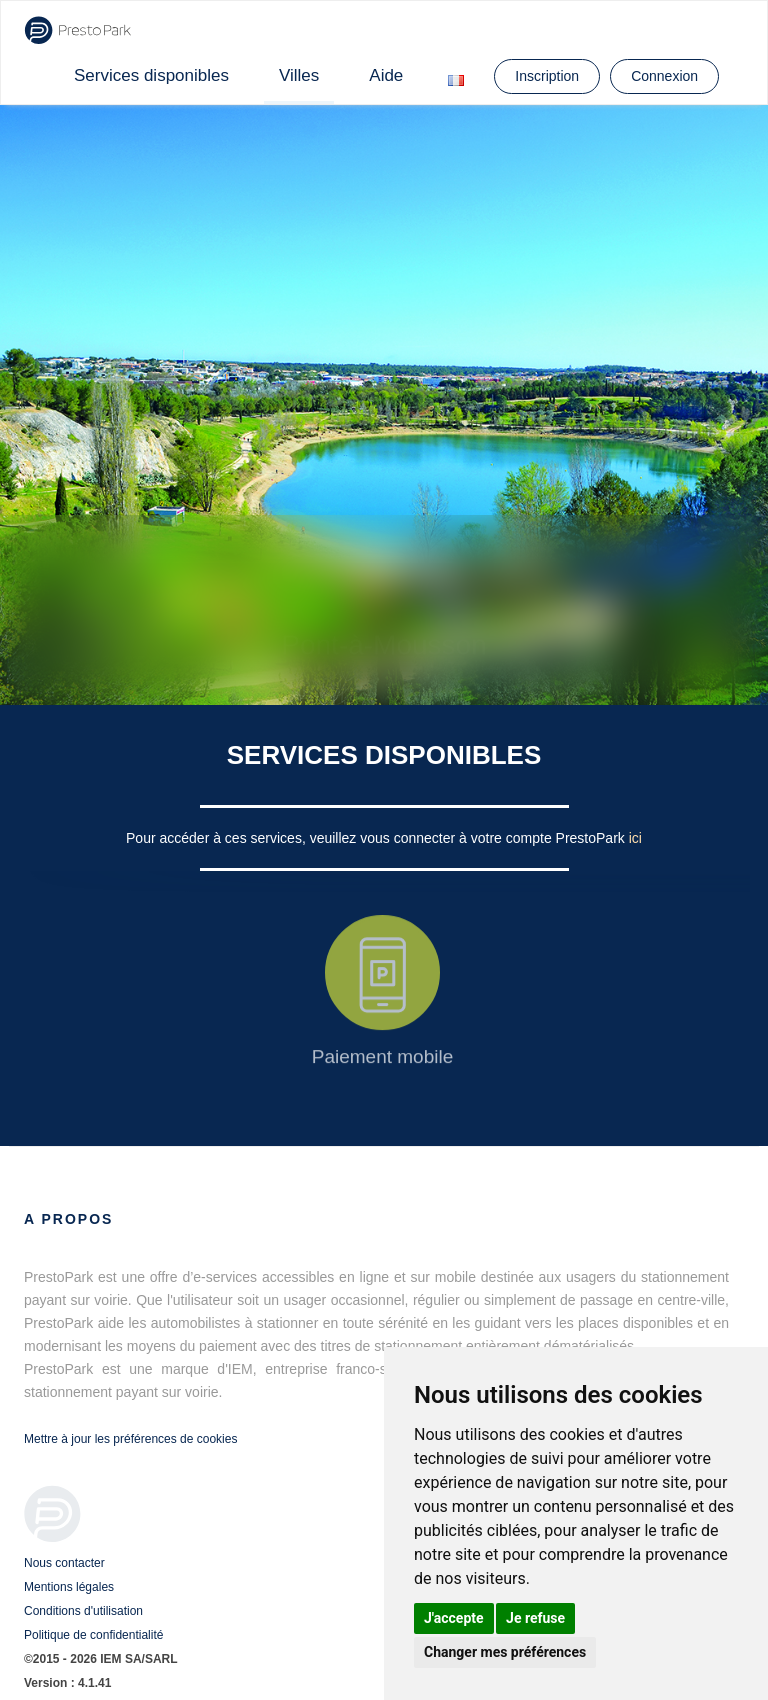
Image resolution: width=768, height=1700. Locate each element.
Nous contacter (64, 1563)
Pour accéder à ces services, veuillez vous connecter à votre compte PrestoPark (377, 838)
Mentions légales (69, 1587)
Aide (386, 75)
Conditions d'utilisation (83, 1611)
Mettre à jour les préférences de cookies (130, 1439)
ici (635, 838)
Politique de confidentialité (93, 1635)
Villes (299, 75)
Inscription (547, 76)
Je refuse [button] (535, 1618)
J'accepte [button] (454, 1618)
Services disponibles (151, 75)
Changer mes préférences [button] (505, 1652)
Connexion (664, 76)
